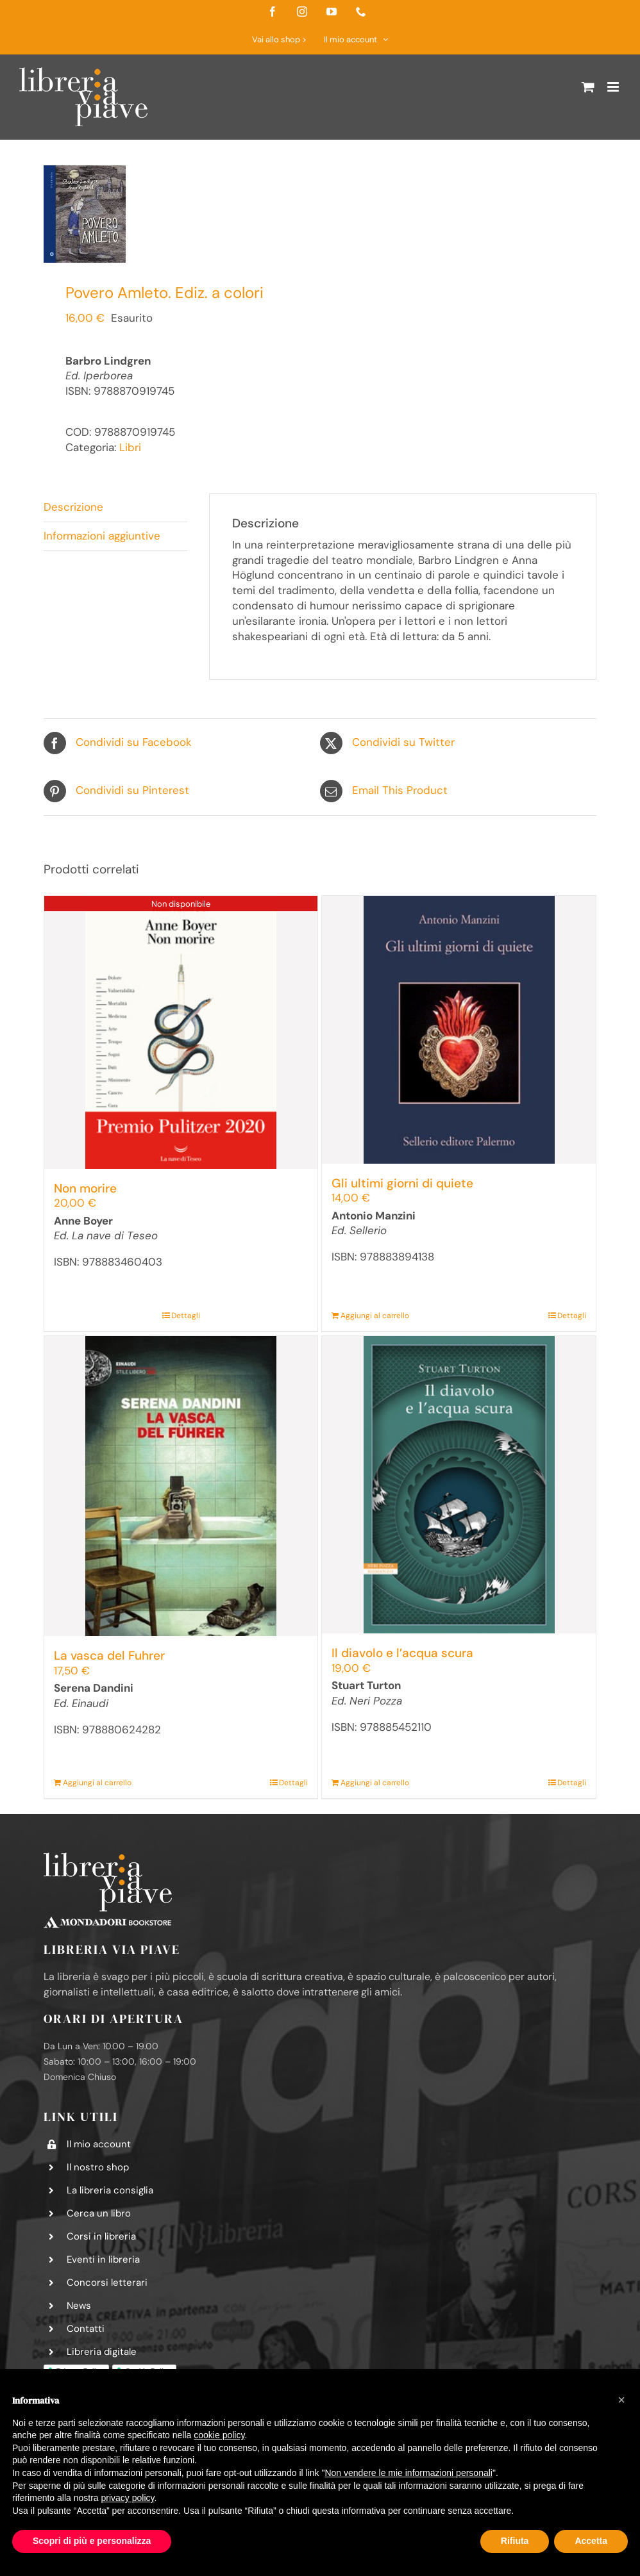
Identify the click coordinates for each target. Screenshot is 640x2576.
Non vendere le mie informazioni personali (408, 2473)
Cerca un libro (99, 2213)
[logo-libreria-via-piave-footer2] (108, 1858)
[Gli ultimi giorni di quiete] (459, 1030)
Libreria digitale (102, 2351)
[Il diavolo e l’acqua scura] (459, 1484)
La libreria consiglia (110, 2190)
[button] (621, 2400)
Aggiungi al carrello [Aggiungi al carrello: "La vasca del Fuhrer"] (97, 1783)
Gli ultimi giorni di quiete (402, 1183)
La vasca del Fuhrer (109, 1655)
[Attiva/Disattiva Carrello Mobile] (588, 87)
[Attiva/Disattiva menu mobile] (614, 87)
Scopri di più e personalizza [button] (92, 2541)
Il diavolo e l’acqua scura (402, 1653)
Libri (130, 447)
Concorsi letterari (107, 2282)
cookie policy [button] (219, 2435)
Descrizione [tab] (73, 507)
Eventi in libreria (103, 2259)
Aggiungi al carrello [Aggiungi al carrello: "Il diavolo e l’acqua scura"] (375, 1783)
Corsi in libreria (101, 2236)
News (79, 2305)
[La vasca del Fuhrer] (181, 1486)
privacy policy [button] (128, 2498)
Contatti (86, 2328)
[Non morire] (181, 1032)
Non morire (85, 1188)
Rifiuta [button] (515, 2541)
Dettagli (185, 1315)
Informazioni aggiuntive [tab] (102, 536)
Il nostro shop (98, 2167)
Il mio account (99, 2144)
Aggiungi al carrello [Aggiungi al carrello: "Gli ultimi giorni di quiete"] (375, 1315)
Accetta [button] (591, 2541)
